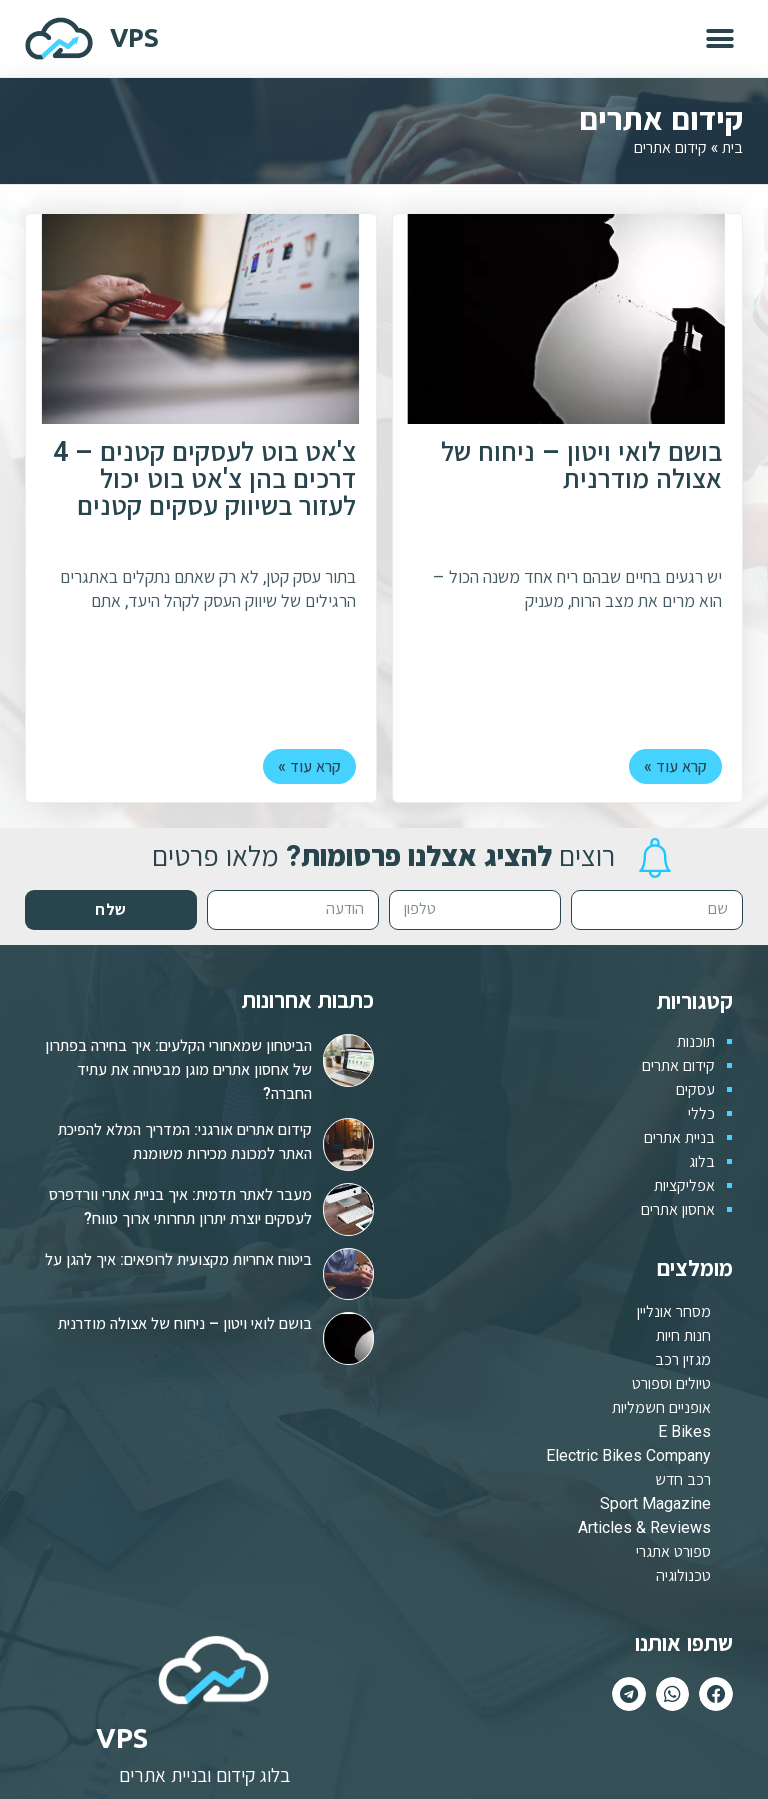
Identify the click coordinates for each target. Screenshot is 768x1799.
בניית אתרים (679, 1137)
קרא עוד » (675, 766)
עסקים (695, 1089)
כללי (701, 1113)
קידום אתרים (678, 1065)
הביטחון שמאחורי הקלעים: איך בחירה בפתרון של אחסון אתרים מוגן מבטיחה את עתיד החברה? (178, 1069)
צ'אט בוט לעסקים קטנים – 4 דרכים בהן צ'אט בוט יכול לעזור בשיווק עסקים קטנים (204, 480)
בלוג (702, 1161)
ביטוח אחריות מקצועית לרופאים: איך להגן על (178, 1259)
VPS (134, 37)
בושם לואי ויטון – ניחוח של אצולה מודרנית (581, 467)
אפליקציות (684, 1185)
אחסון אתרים (678, 1209)
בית (732, 146)
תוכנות (696, 1041)
